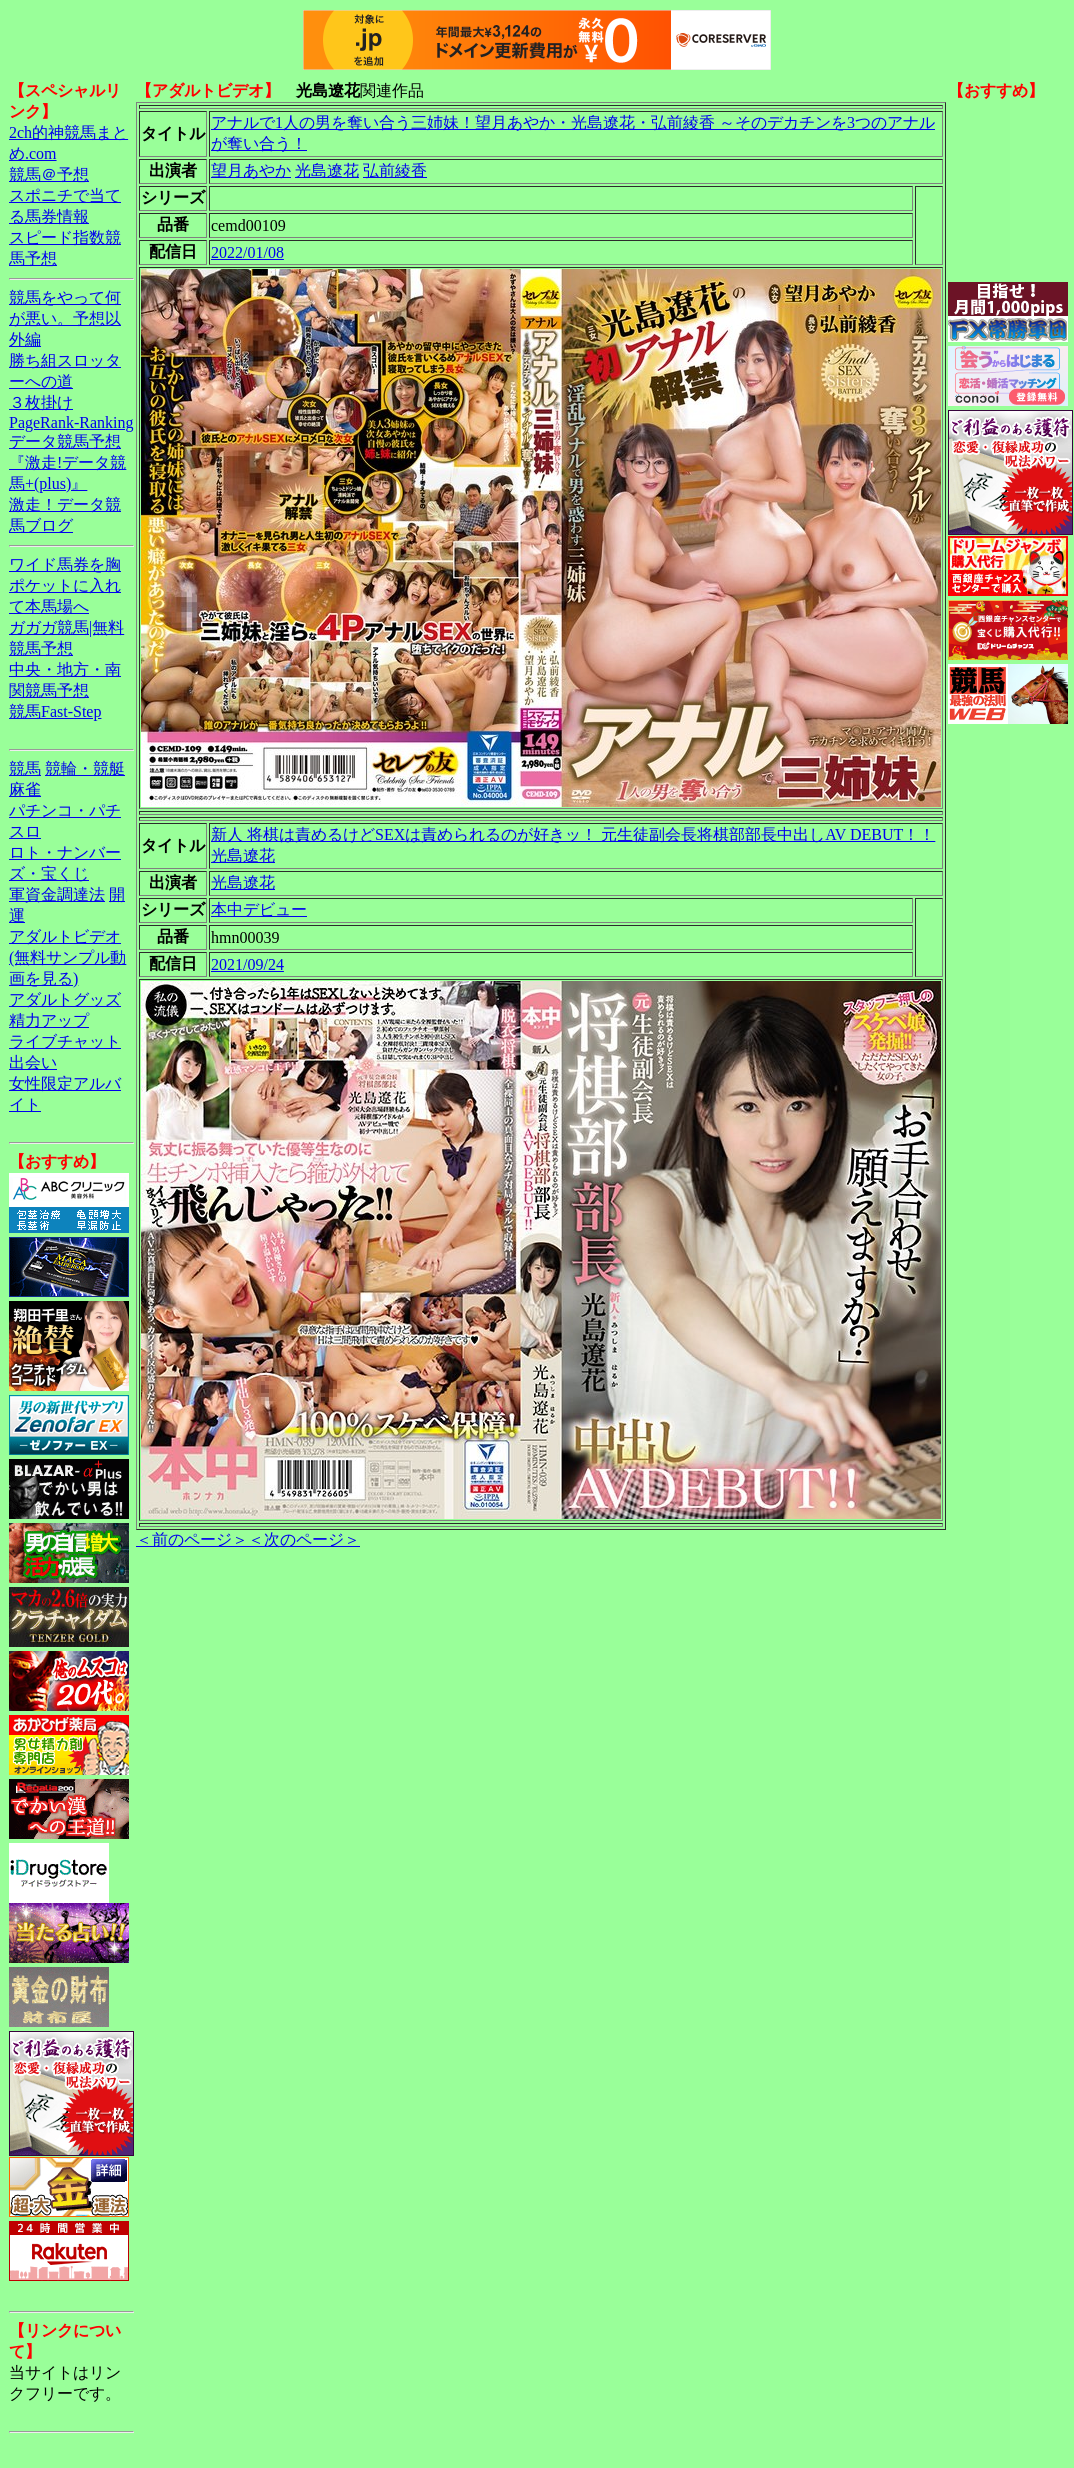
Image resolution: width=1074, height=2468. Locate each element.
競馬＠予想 (49, 174)
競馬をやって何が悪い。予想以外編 (65, 318)
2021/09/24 (247, 964)
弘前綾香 (395, 170)
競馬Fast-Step (55, 711)
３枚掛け (41, 402)
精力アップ (49, 1020)
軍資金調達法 (57, 894)
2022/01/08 (247, 252)
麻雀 (25, 789)
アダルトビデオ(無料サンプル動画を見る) (67, 957)
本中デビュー (259, 909)
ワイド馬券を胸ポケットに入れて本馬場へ (65, 585)
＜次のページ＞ (304, 1539)
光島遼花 (327, 170)
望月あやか (251, 170)
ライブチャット (65, 1041)
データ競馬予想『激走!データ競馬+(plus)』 (67, 462)
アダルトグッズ (65, 999)
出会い (33, 1062)
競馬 (25, 768)
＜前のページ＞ (192, 1539)
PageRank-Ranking (71, 422)
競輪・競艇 (85, 768)
